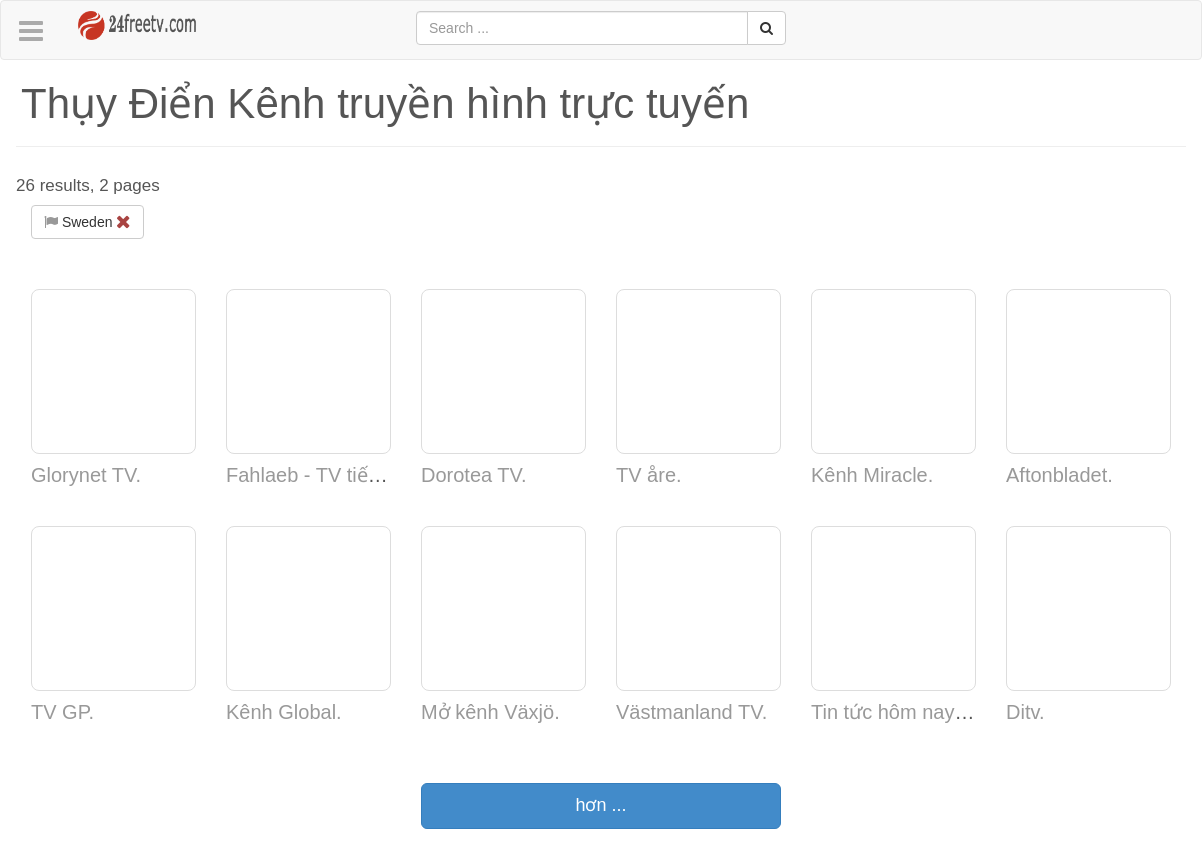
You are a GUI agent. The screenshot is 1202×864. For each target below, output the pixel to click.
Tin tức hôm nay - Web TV (927, 712)
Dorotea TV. (474, 475)
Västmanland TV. (691, 712)
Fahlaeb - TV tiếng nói (324, 475)
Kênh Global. (284, 712)
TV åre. (649, 475)
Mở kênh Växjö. (490, 712)
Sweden (87, 222)
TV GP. (62, 712)
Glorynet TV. (86, 475)
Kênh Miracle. (872, 475)
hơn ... (600, 805)
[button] (31, 31)
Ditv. (1025, 712)
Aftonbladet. (1059, 475)
